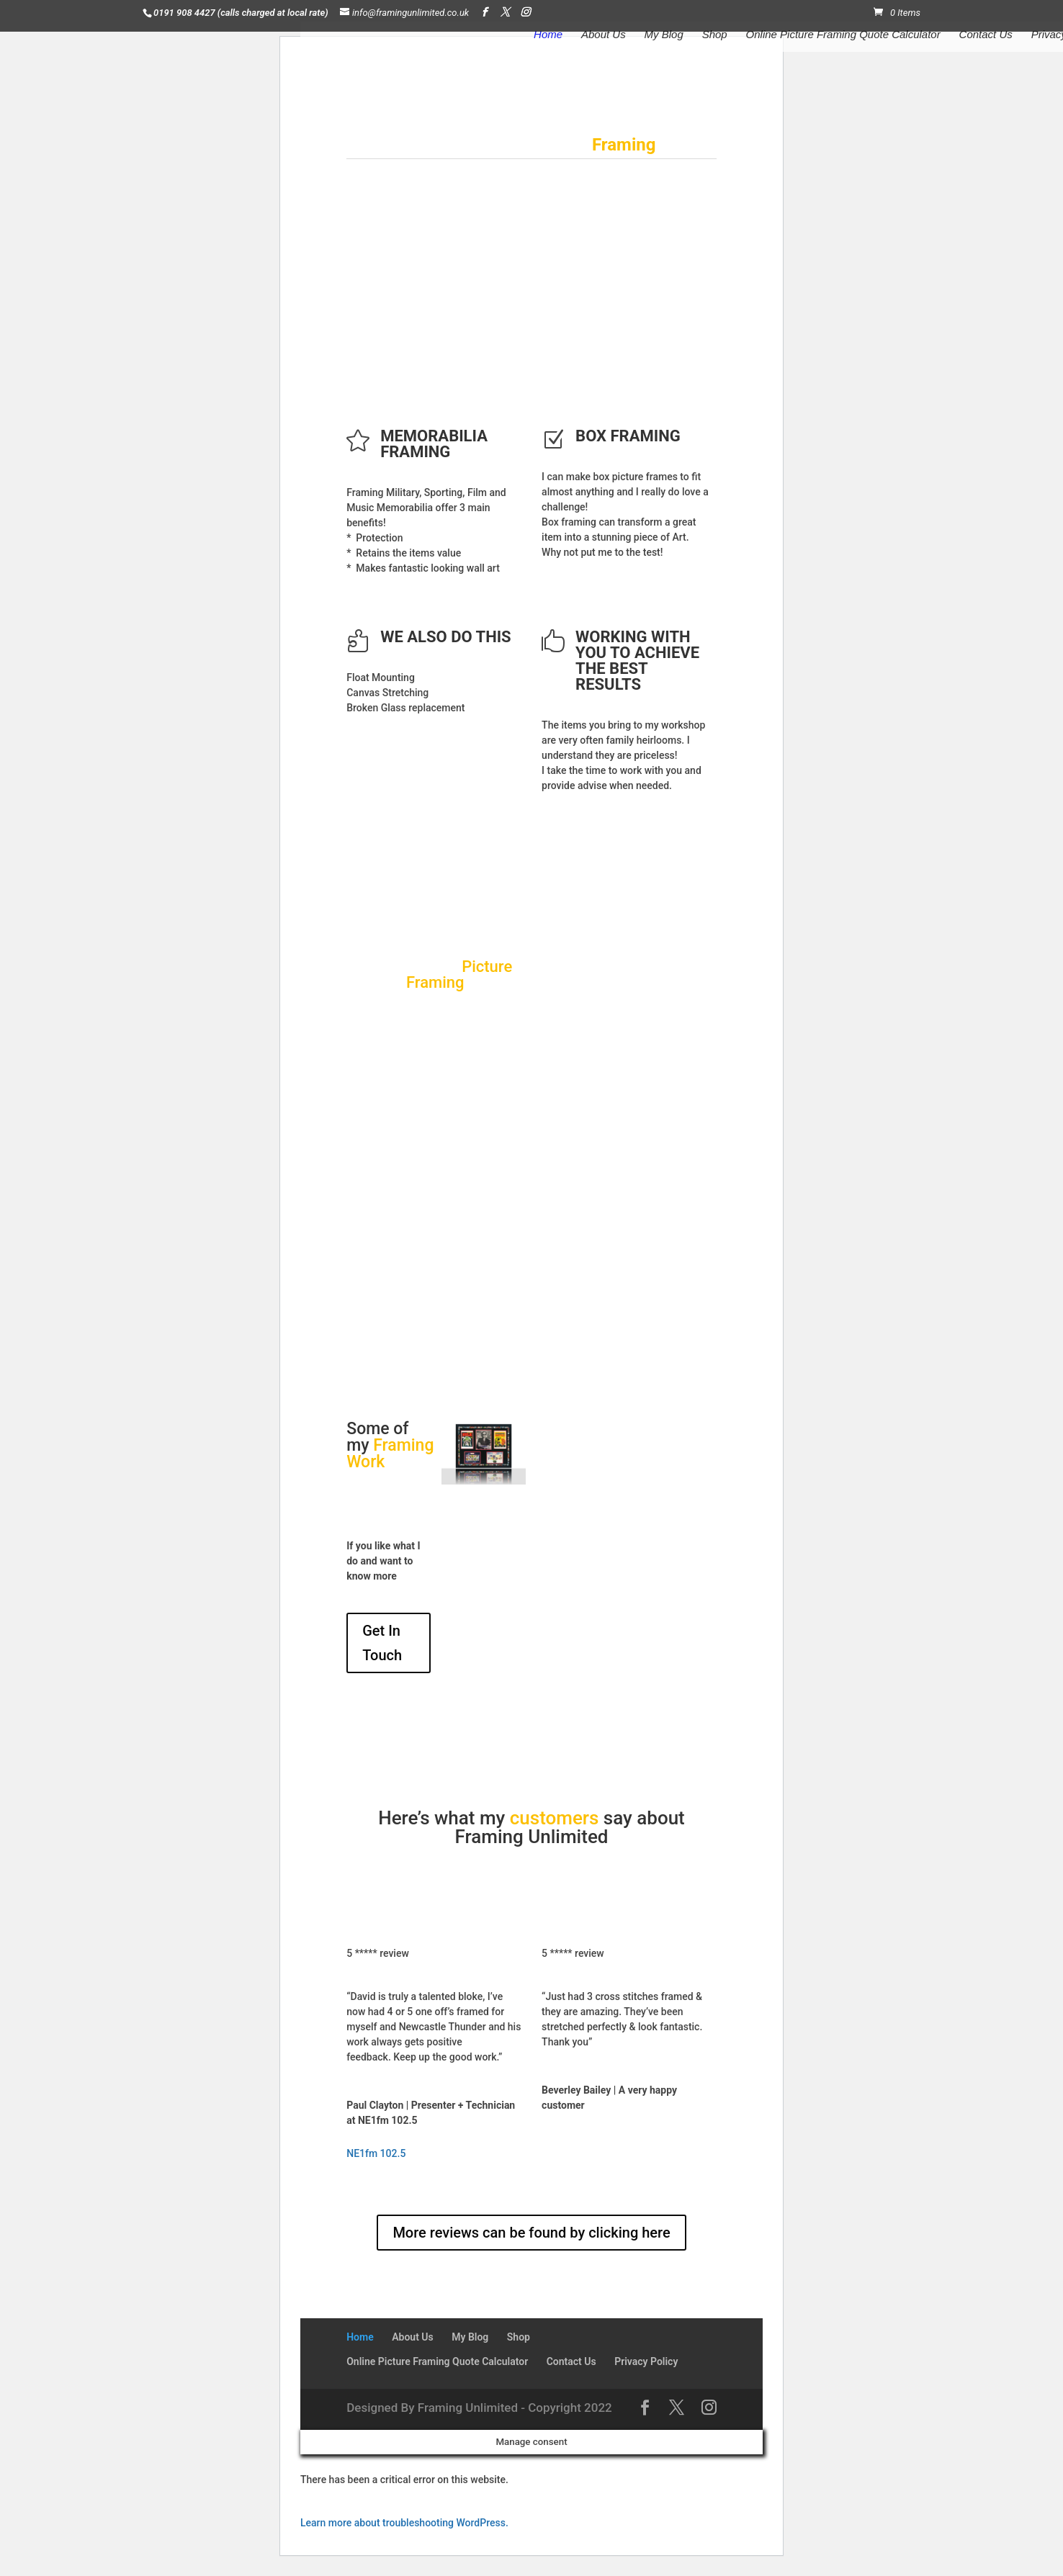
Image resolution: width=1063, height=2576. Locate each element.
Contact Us (986, 35)
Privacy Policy (646, 2361)
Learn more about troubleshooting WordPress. (404, 2522)
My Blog (664, 35)
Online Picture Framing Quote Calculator (843, 35)
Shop (714, 35)
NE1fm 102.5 (375, 2153)
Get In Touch (382, 1643)
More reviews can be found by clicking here (531, 2232)
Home (548, 35)
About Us (603, 35)
